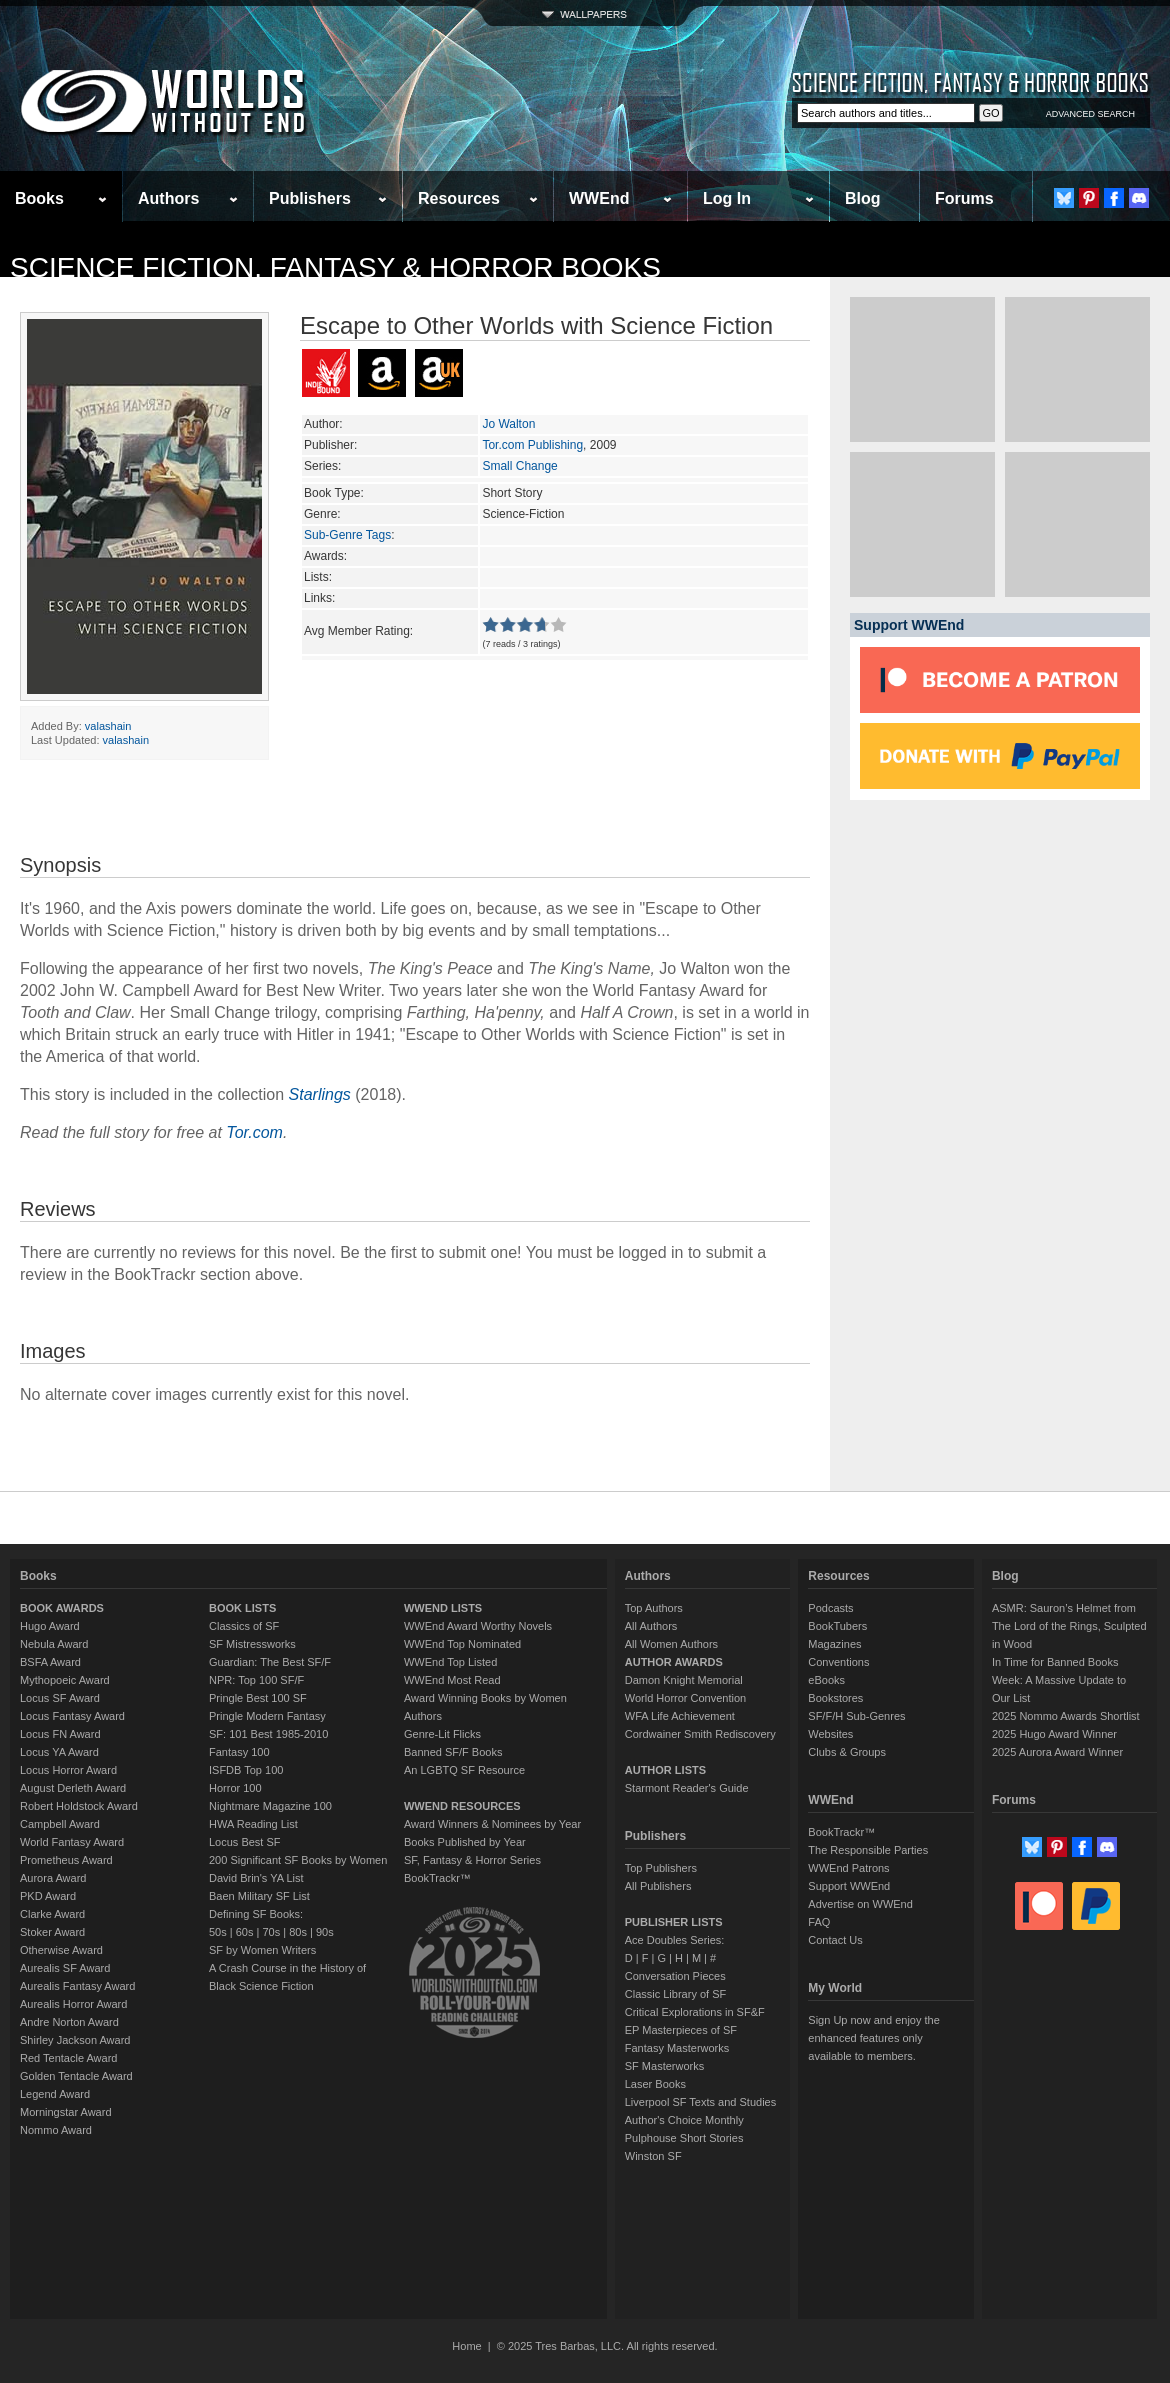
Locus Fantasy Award (72, 1716)
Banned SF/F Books (453, 1752)
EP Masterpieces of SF (681, 2030)
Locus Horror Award (68, 1770)
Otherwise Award (61, 1950)
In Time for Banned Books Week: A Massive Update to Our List (1059, 1680)
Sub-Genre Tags (347, 535)
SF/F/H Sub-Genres (856, 1716)
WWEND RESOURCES (462, 1806)
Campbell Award (60, 1824)
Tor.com (254, 1132)
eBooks (826, 1680)
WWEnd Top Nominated (462, 1644)
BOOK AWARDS (62, 1608)
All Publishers (658, 1886)
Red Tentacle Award (68, 2058)
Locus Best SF (245, 1842)
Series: (322, 466)
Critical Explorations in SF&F (695, 2012)
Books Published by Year (465, 1842)
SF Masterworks (664, 2066)
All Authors (651, 1626)
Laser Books (655, 2084)
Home (466, 2346)
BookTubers (837, 1626)
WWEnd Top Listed (450, 1662)
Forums (964, 198)
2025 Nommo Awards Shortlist (1066, 1716)
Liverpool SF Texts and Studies (700, 2102)
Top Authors (654, 1608)
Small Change (519, 466)
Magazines (834, 1644)
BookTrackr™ (437, 1878)
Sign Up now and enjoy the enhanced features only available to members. (873, 2038)
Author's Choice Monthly (684, 2120)
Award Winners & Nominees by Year (492, 1824)
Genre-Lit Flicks (442, 1734)
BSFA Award (50, 1662)
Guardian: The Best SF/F (270, 1662)
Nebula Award (54, 1644)
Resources (459, 198)
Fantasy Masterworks (677, 2048)
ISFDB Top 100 (246, 1770)
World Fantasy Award (72, 1842)
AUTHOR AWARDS (674, 1662)
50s (218, 1932)
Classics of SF (244, 1626)
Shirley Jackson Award (75, 2040)
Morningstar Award (66, 2112)
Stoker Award (52, 1932)
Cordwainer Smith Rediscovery (700, 1734)
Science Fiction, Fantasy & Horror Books (335, 267)
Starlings (320, 1094)
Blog (863, 198)
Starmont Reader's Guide (687, 1788)
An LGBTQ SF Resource (464, 1770)
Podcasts (830, 1608)
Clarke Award (52, 1914)
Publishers (310, 198)
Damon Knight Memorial (684, 1680)
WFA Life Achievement (680, 1716)
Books (39, 198)
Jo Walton (508, 424)
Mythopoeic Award (65, 1680)
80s (298, 1932)
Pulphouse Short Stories (684, 2138)
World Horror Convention (685, 1698)
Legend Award (55, 2094)
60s (245, 1932)
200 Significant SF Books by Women (298, 1860)
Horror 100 (235, 1788)
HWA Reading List (253, 1824)
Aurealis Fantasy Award (77, 1986)
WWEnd (599, 198)
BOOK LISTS (242, 1608)
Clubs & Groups (847, 1752)
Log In (727, 198)
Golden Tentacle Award (76, 2076)
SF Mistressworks (252, 1644)
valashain (108, 726)
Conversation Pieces (675, 1976)
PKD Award (48, 1896)
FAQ (819, 1922)
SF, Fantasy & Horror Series (472, 1860)
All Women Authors (671, 1644)
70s (271, 1932)
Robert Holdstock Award (79, 1806)
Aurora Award (53, 1878)
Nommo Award (56, 2130)
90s (325, 1932)
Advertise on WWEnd (860, 1904)
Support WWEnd (849, 1886)
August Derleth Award (73, 1788)
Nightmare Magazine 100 (270, 1806)
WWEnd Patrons (848, 1868)
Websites (830, 1734)
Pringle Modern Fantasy (267, 1716)
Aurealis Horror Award (73, 2004)
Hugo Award (50, 1626)
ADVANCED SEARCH (1090, 114)
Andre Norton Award (69, 2022)
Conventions (838, 1662)
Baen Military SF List (259, 1896)
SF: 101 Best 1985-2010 (268, 1734)
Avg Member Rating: (358, 631)
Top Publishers (661, 1868)
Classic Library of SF (675, 1994)
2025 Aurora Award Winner (1057, 1752)
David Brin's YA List (256, 1878)
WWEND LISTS (443, 1608)
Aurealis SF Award (65, 1968)
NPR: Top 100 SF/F (256, 1680)
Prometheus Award (66, 1860)
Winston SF (653, 2156)
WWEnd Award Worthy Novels (478, 1626)
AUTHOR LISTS (665, 1770)
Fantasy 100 (239, 1752)
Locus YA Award (59, 1752)
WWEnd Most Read (452, 1680)
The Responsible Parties (868, 1850)
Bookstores (835, 1698)
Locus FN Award (60, 1734)
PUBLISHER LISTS (674, 1922)
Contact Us (835, 1940)
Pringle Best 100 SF (258, 1698)
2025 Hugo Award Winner (1054, 1734)
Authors (168, 198)
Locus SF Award (60, 1698)
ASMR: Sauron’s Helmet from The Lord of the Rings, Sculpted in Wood (1069, 1626)
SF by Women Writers (262, 1950)
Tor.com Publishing (532, 445)
